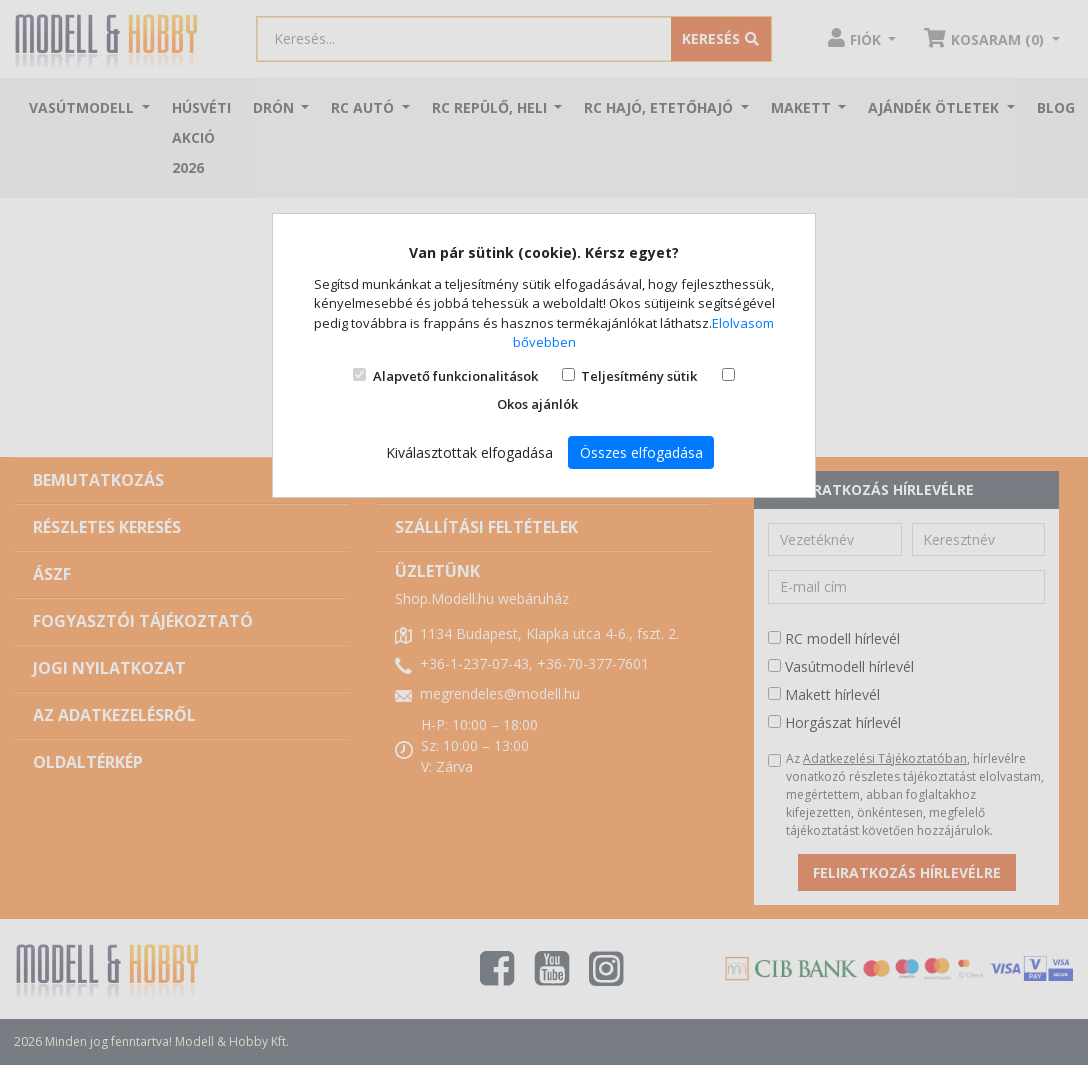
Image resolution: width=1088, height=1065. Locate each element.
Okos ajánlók (537, 404)
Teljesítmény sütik (639, 376)
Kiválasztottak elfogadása (469, 452)
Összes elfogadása (641, 452)
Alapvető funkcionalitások (455, 376)
